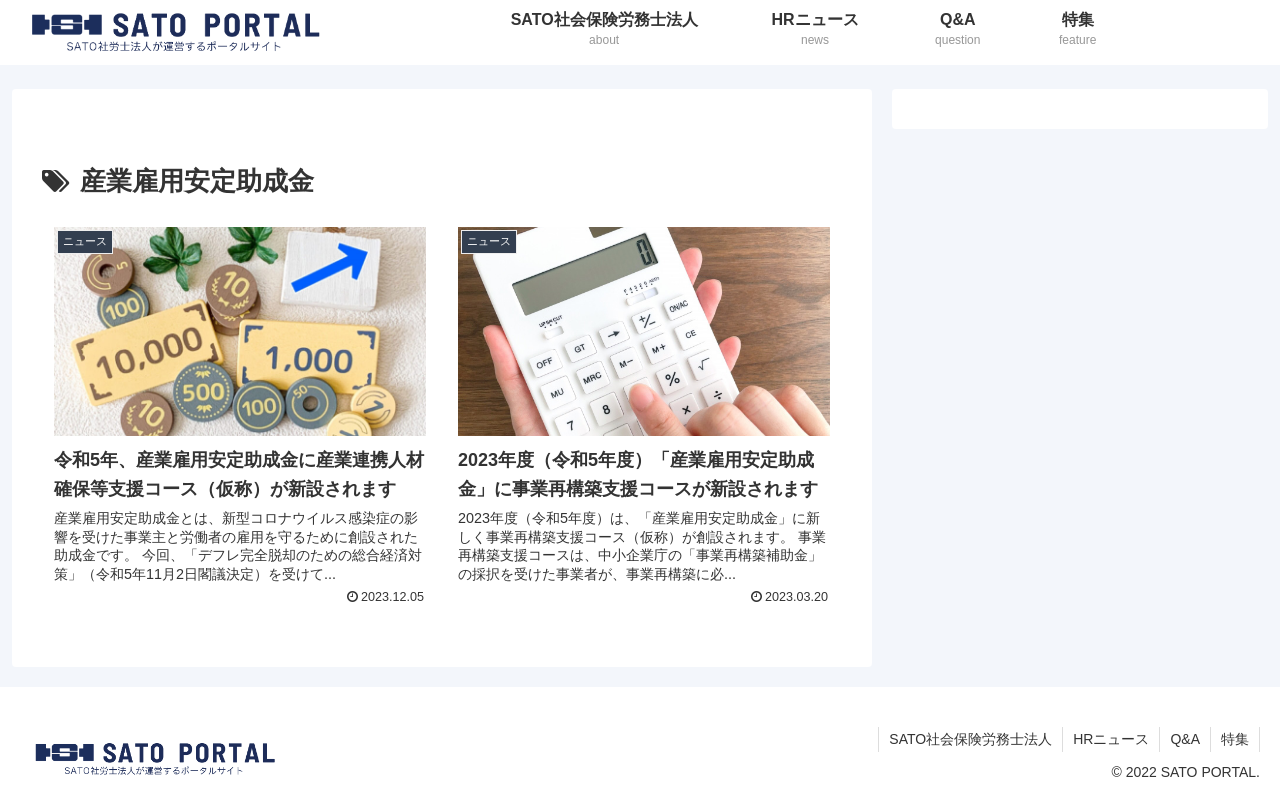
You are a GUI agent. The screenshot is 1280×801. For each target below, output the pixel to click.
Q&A (1185, 739)
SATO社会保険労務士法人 (970, 739)
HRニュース (1111, 739)
